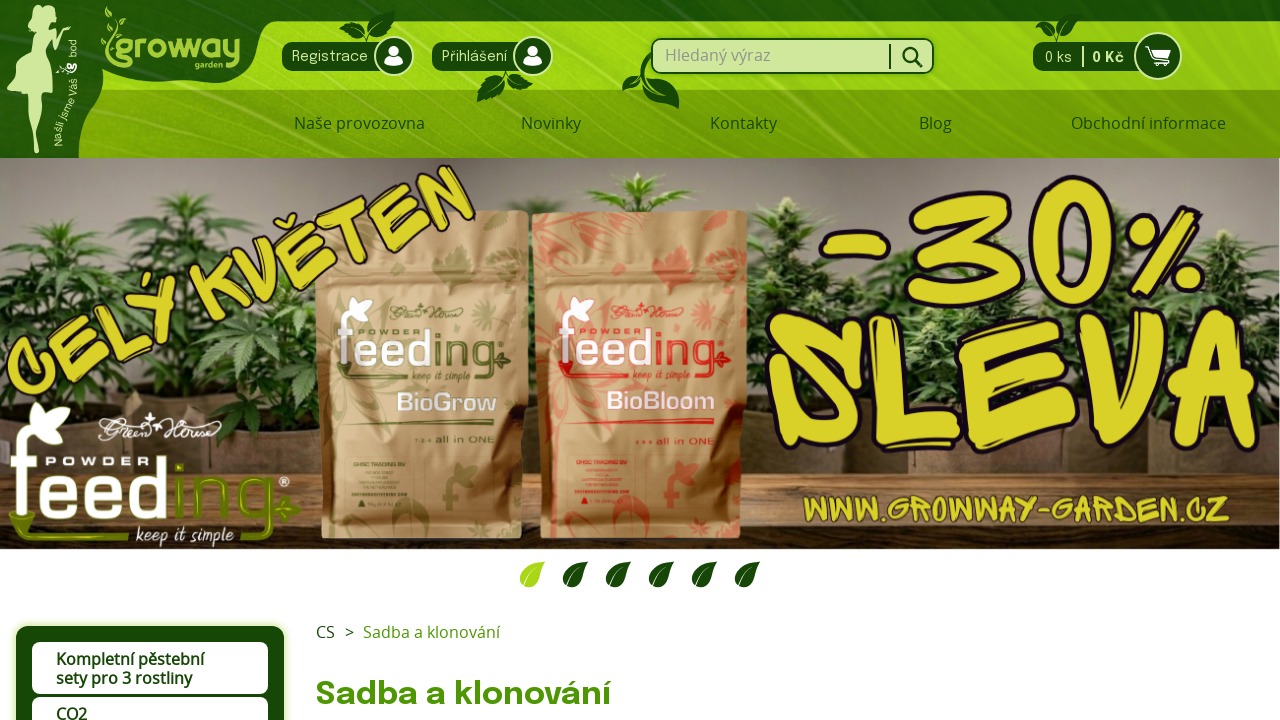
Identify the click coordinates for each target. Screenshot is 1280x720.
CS (325, 632)
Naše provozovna (359, 123)
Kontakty (743, 123)
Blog (935, 123)
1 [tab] (532, 574)
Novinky (551, 123)
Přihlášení (487, 56)
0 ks (1101, 56)
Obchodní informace (1148, 123)
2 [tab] (575, 574)
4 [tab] (661, 574)
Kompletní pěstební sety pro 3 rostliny (130, 668)
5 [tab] (704, 574)
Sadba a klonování (431, 632)
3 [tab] (618, 574)
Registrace (343, 56)
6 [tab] (747, 574)
